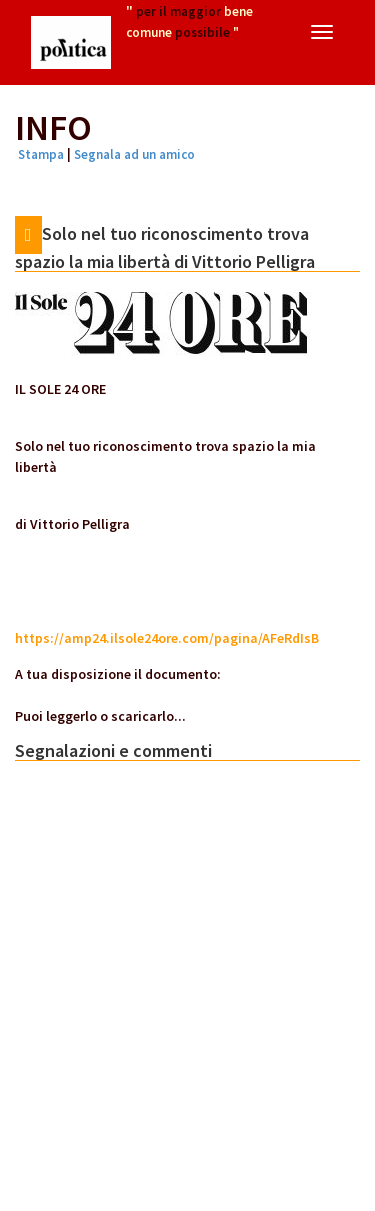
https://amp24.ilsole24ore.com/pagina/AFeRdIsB (167, 638)
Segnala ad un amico (134, 154)
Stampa (41, 154)
